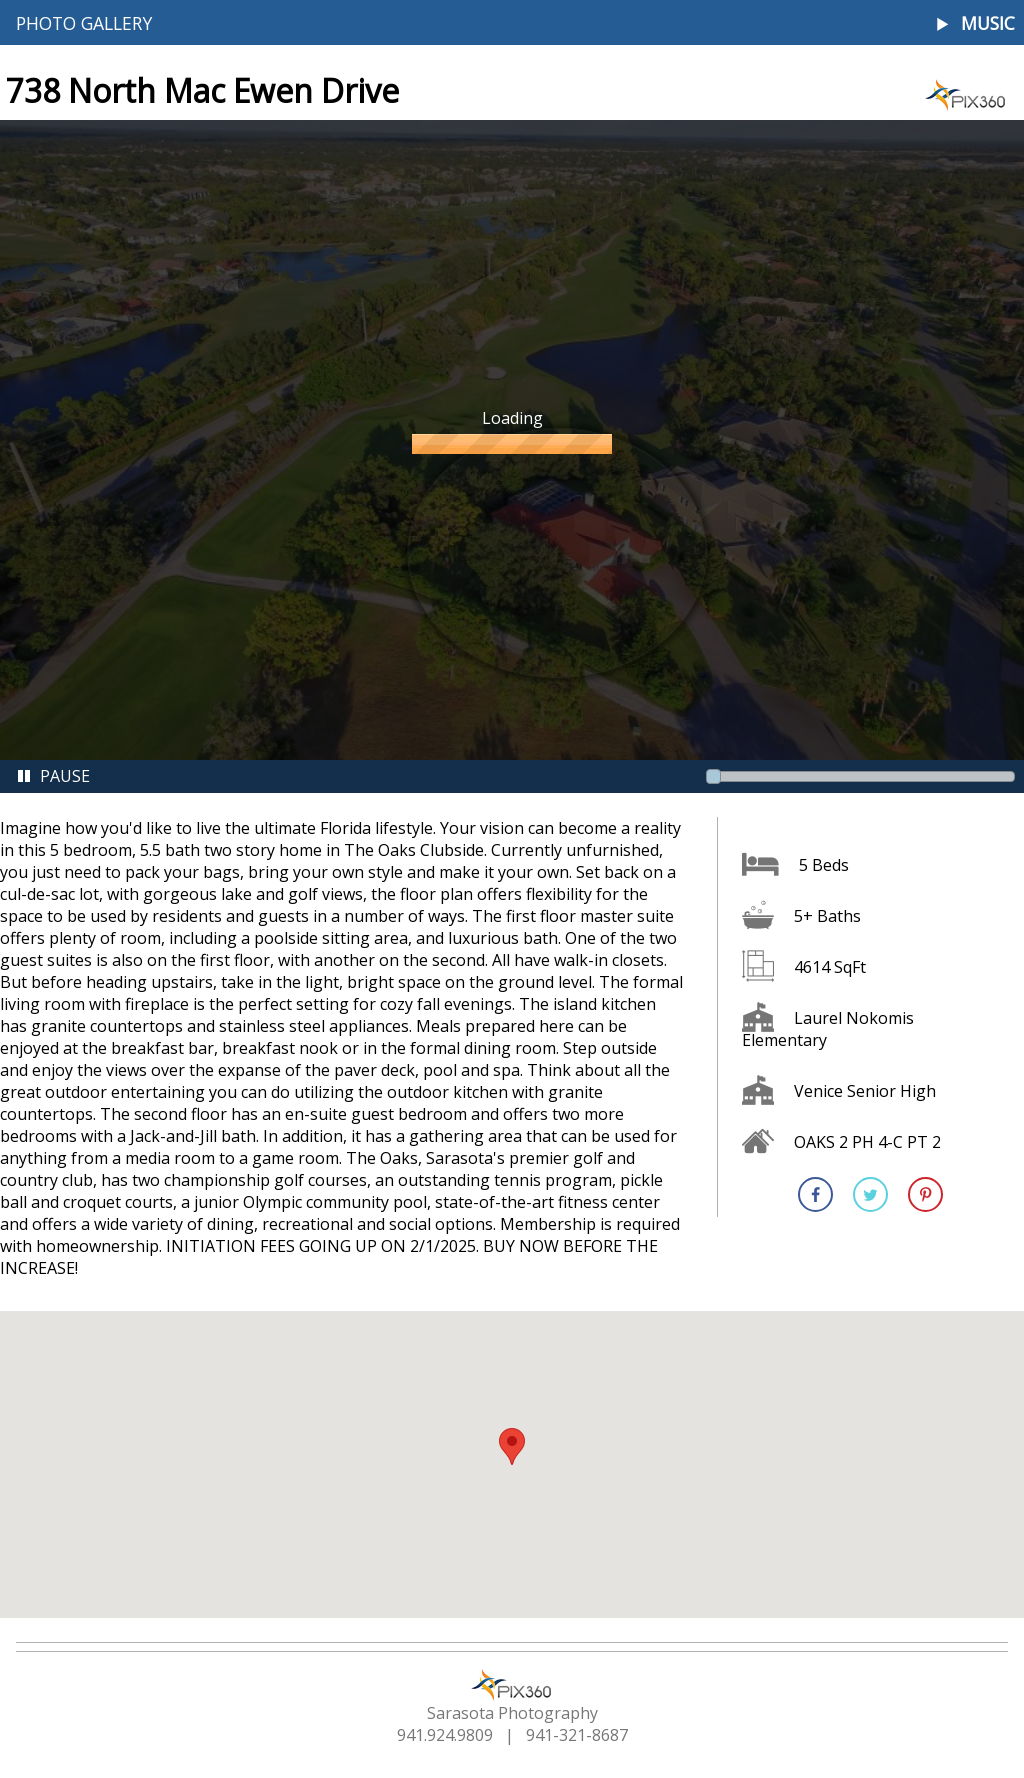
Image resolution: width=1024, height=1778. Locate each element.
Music (988, 23)
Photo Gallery (84, 23)
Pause (53, 776)
